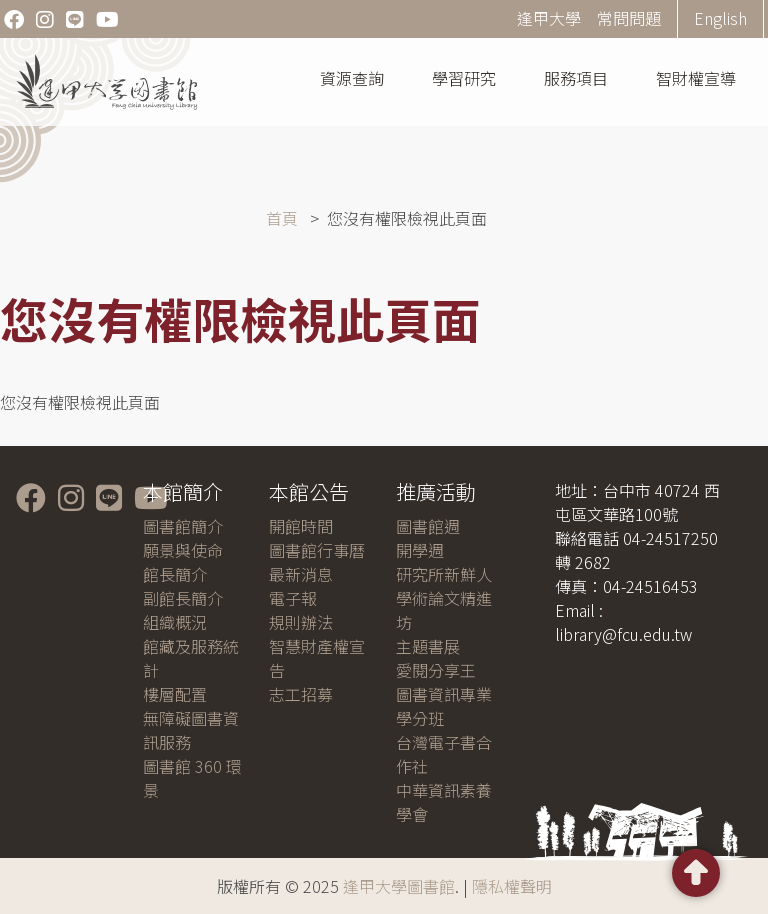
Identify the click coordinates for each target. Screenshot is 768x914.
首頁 (282, 218)
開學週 (420, 550)
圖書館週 (428, 526)
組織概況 (175, 622)
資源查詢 (352, 78)
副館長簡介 (183, 598)
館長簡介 (175, 574)
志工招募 (301, 694)
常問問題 (629, 18)
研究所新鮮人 (444, 574)
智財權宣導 (696, 78)
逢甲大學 (549, 18)
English (720, 18)
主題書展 (428, 646)
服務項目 (576, 78)
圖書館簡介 (183, 526)
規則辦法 (301, 622)
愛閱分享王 (436, 670)
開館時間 (301, 526)
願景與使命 (183, 550)
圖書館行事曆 (317, 550)
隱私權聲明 (512, 886)
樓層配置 (175, 694)
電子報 (293, 598)
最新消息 (301, 574)
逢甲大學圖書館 (399, 886)
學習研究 (464, 78)
